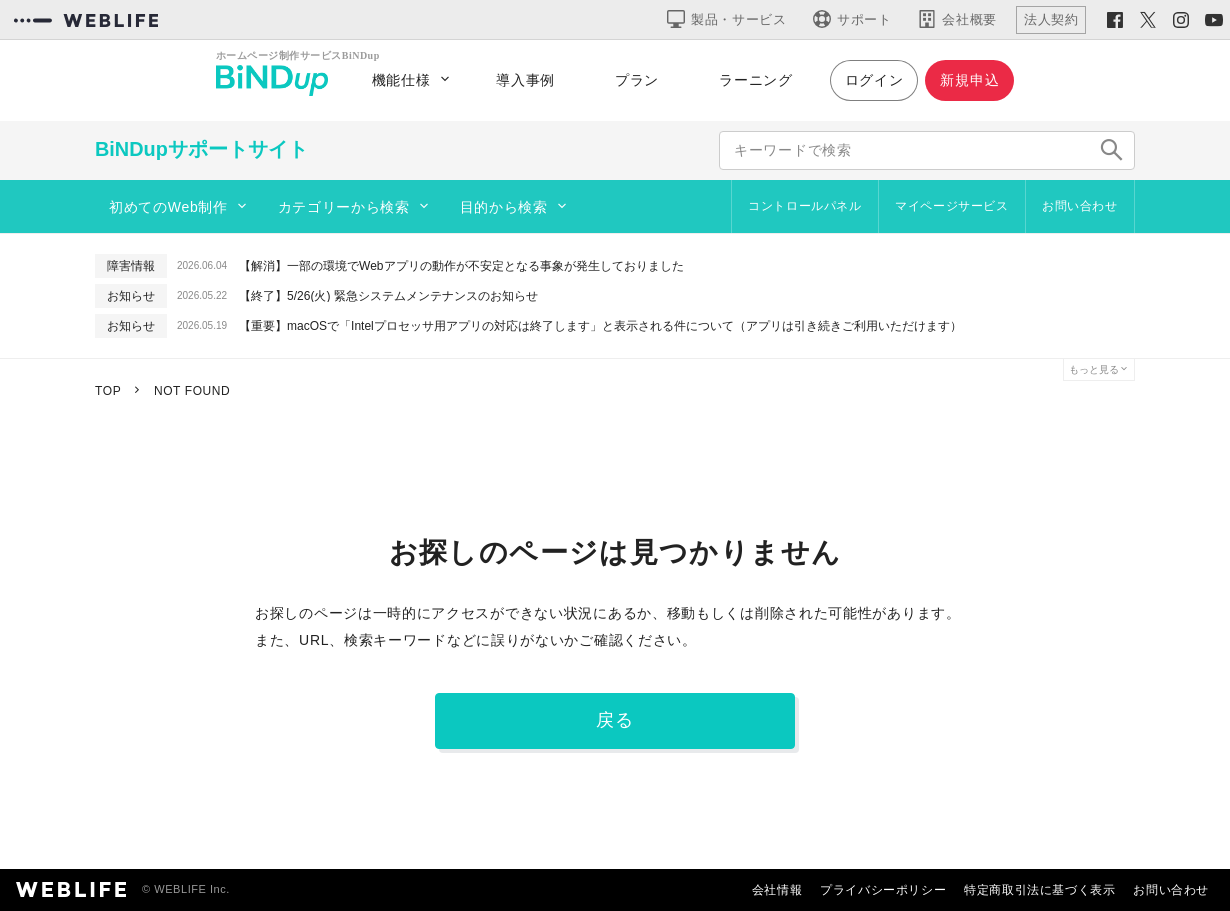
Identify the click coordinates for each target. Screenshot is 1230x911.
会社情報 (777, 890)
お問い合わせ (1080, 206)
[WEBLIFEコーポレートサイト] (86, 20)
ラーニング (756, 80)
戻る (615, 720)
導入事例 (525, 80)
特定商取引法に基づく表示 (1039, 890)
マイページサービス (951, 206)
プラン (637, 80)
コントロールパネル (804, 206)
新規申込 (969, 80)
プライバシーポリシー (883, 890)
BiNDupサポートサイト (201, 149)
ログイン (874, 80)
